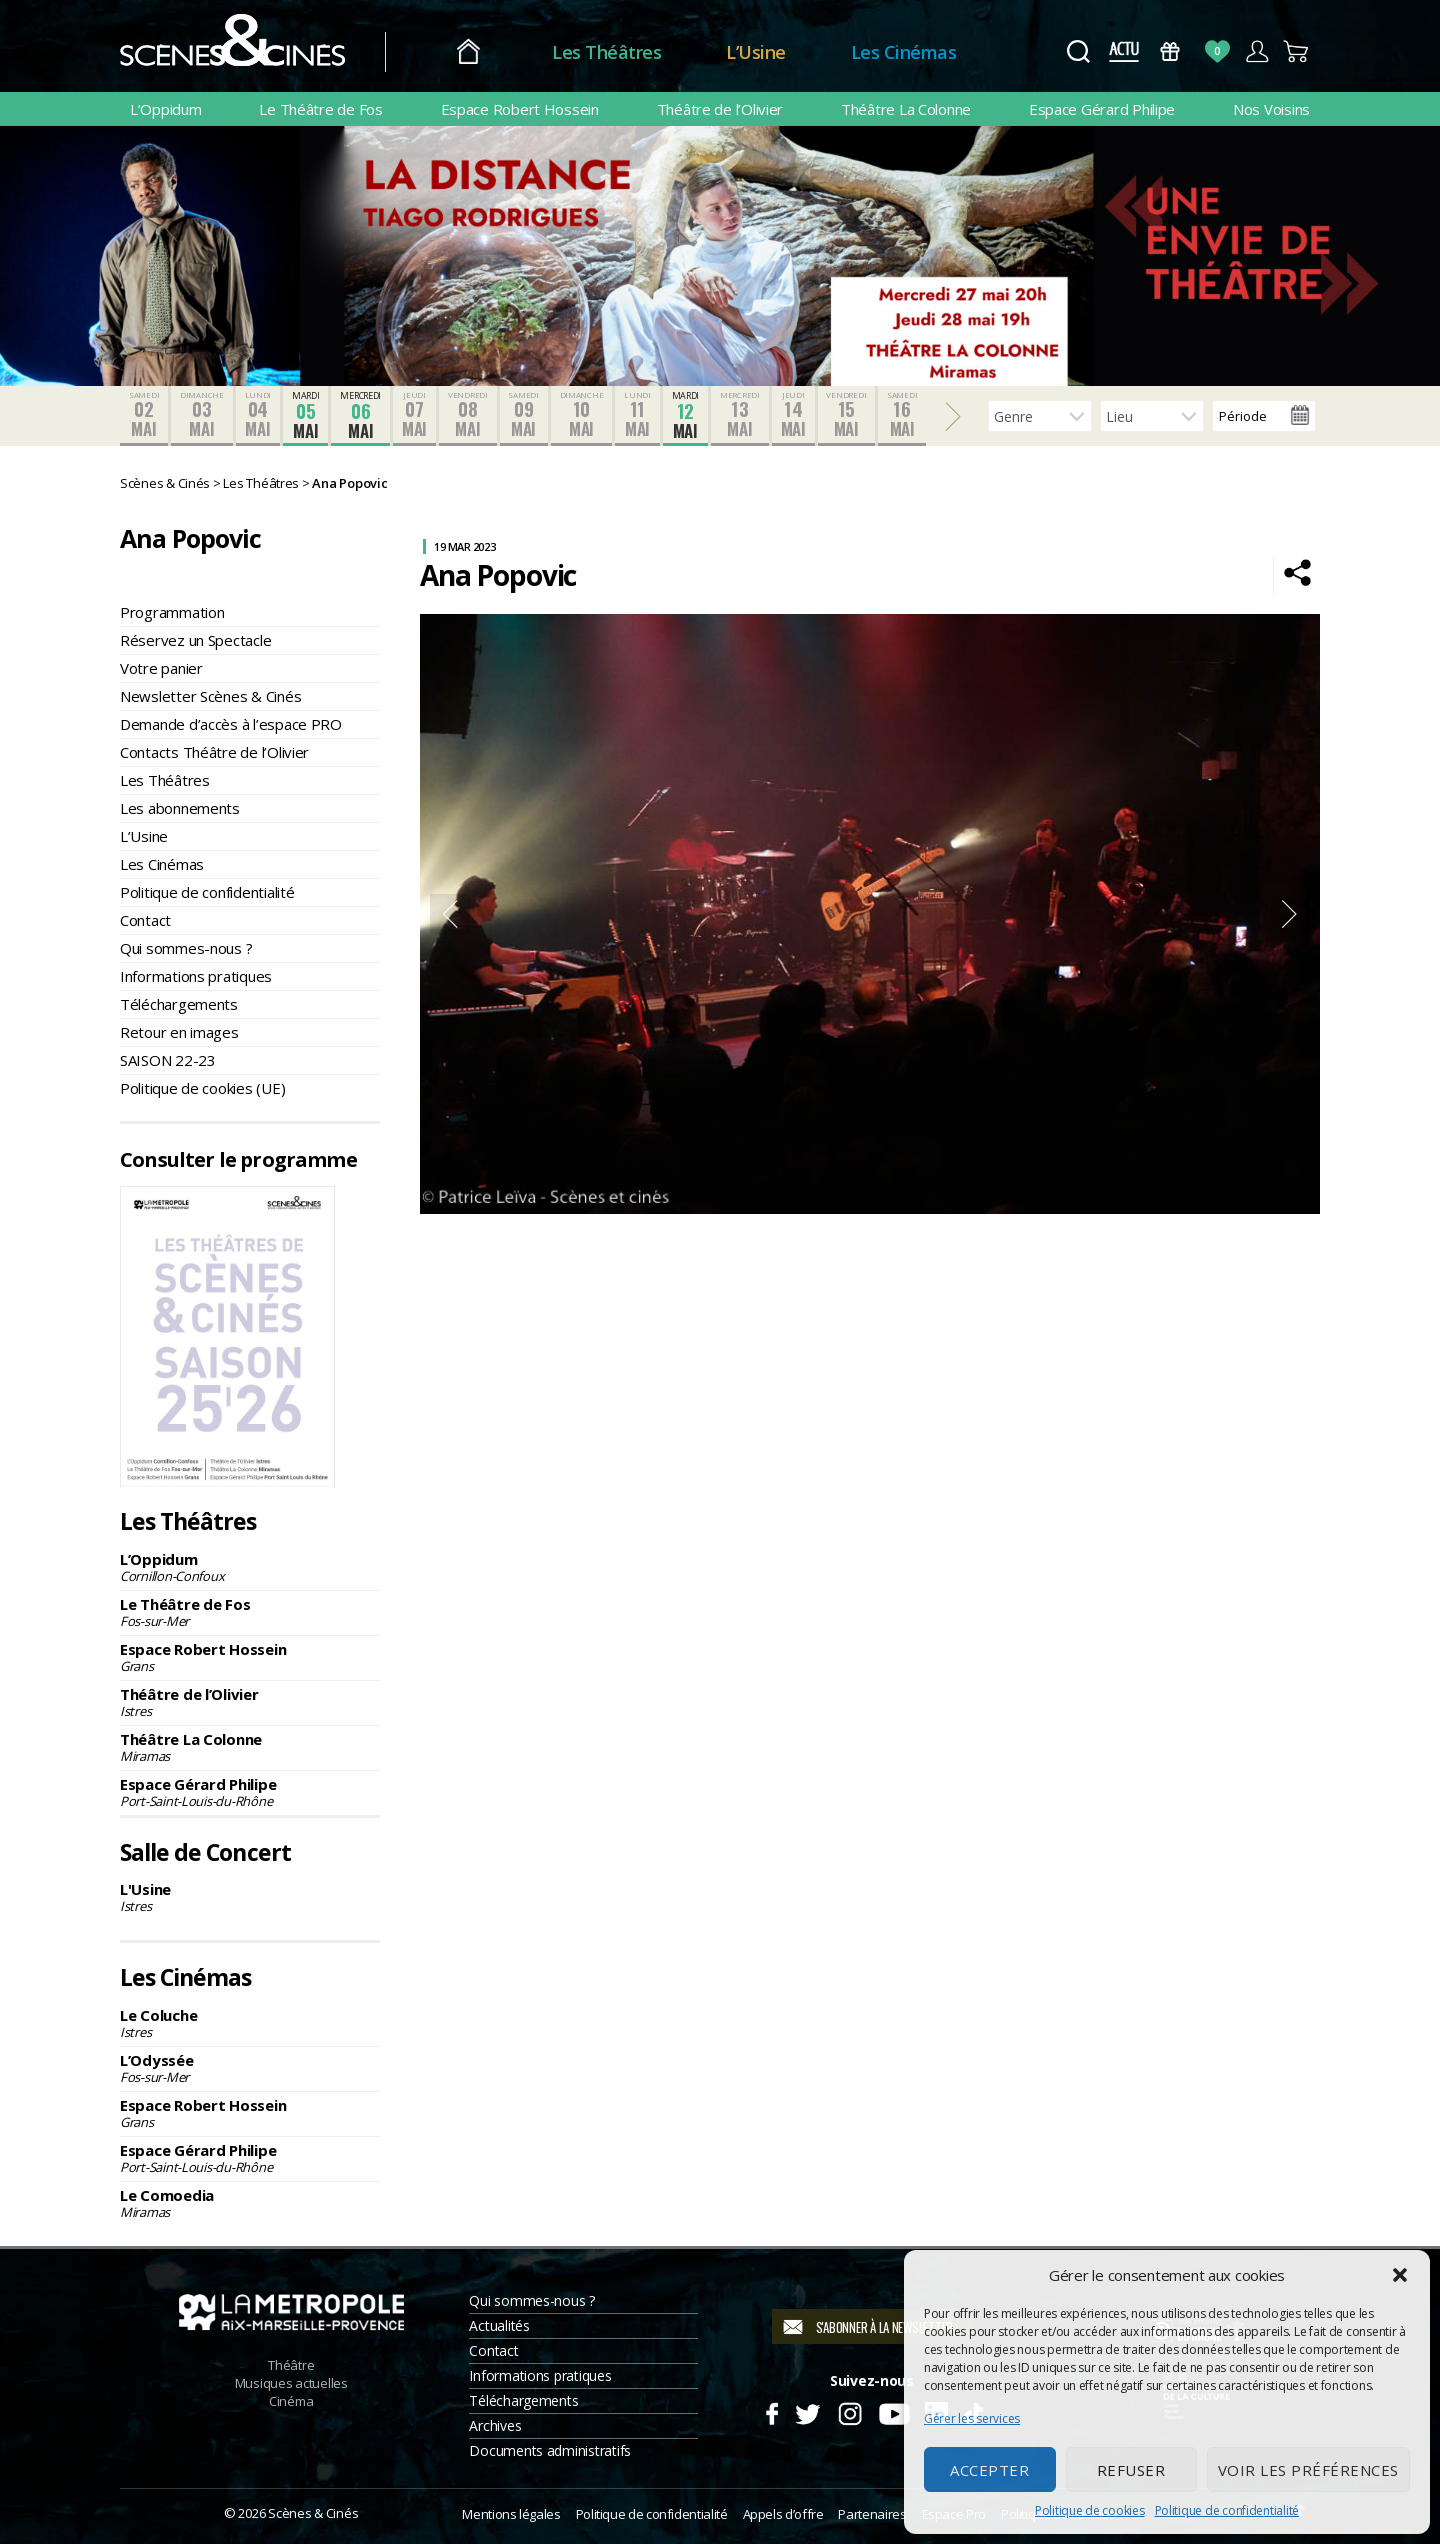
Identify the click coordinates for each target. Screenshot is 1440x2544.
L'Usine (250, 1897)
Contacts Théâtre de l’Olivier (214, 752)
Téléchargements (179, 1004)
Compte (1256, 51)
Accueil (468, 52)
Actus (1123, 51)
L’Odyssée (250, 2068)
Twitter (806, 2411)
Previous (450, 914)
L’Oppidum (166, 109)
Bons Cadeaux (1170, 51)
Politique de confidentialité (1227, 2510)
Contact (145, 920)
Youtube (893, 2411)
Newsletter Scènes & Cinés (210, 696)
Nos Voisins (1271, 109)
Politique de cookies (1090, 2510)
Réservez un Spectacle (195, 640)
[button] (1400, 2275)
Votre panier (161, 668)
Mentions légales (511, 2514)
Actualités (499, 2325)
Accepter (989, 2470)
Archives (495, 2425)
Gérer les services (972, 2418)
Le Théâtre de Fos (320, 109)
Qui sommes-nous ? (186, 948)
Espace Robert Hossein (520, 109)
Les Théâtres (606, 52)
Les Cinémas (904, 52)
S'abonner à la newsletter (884, 2327)
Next (1290, 914)
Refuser (1131, 2470)
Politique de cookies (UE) (202, 1088)
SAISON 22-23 (168, 1060)
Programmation (172, 612)
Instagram (850, 2411)
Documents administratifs (550, 2450)
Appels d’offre (783, 2514)
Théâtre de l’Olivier (720, 109)
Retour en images (179, 1032)
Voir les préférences (1308, 2470)
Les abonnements (180, 808)
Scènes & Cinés (313, 2513)
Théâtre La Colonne (906, 109)
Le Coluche (250, 2023)
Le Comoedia (250, 2203)
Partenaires (872, 2514)
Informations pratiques (196, 976)
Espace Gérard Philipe (1102, 109)
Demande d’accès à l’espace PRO (231, 724)
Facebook (771, 2411)
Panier (1296, 51)
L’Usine (756, 52)
